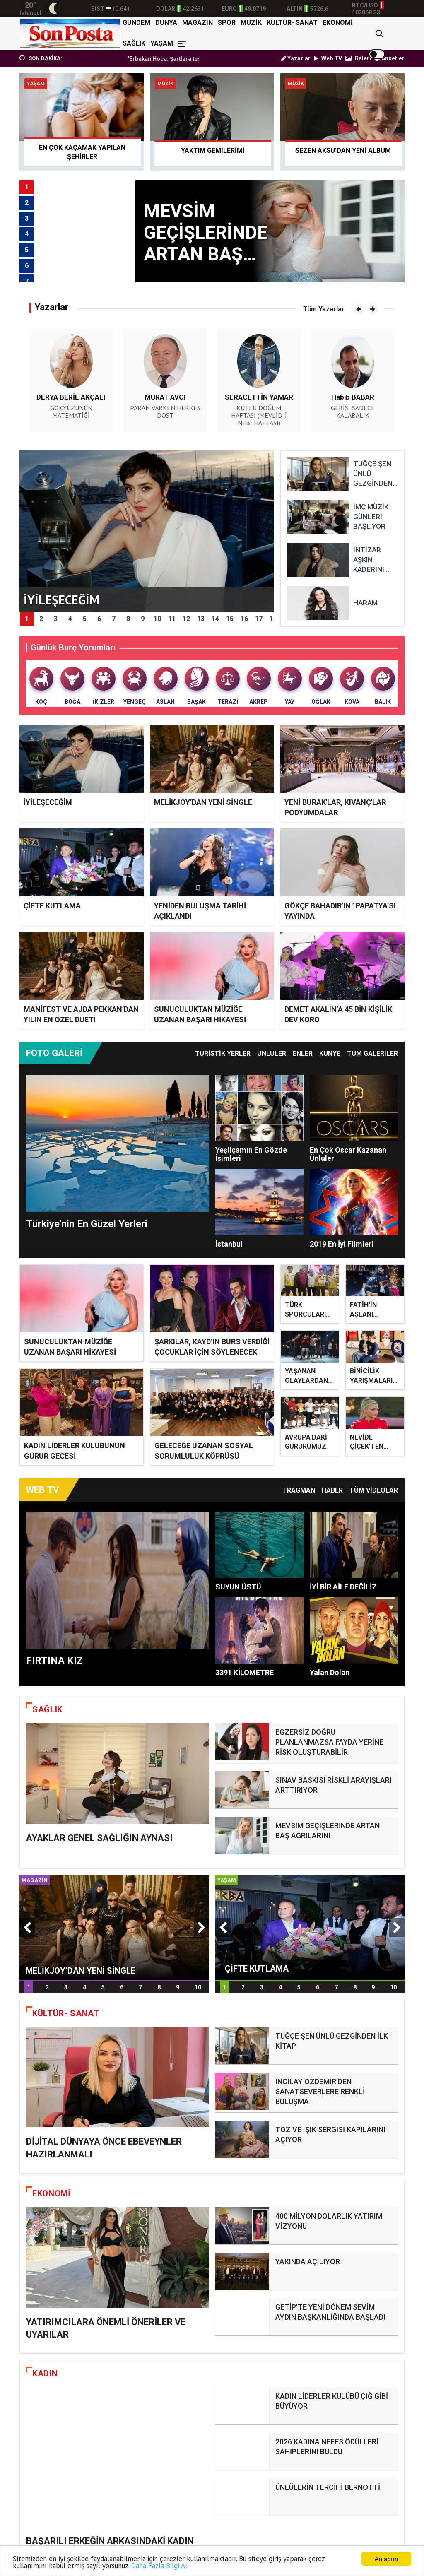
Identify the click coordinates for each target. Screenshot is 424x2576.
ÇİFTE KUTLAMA (52, 905)
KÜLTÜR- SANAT (292, 22)
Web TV (328, 58)
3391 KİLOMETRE (244, 1672)
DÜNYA (166, 22)
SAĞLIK (134, 43)
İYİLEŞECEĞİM (48, 802)
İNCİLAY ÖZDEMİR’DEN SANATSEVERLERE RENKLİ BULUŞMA (320, 2111)
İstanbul (229, 1244)
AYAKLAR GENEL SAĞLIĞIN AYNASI (99, 1878)
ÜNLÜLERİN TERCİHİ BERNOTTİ (327, 2452)
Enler (303, 1053)
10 (198, 2015)
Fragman (299, 1491)
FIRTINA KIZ (54, 1661)
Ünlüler (271, 1053)
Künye (329, 1053)
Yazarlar (296, 58)
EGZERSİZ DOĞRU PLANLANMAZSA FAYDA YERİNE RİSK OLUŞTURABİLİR (329, 1743)
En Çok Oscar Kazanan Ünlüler (348, 1154)
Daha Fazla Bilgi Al (159, 2565)
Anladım (386, 2558)
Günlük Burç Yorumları (73, 647)
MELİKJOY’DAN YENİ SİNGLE (203, 802)
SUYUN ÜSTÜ (238, 1587)
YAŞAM (161, 43)
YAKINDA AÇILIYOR (307, 2266)
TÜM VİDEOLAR (373, 1491)
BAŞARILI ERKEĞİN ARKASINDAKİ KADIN (110, 2388)
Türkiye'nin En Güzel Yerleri (86, 1224)
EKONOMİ (338, 22)
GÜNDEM (136, 22)
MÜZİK (251, 22)
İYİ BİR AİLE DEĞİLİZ (343, 1587)
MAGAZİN (197, 22)
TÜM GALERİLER (372, 1053)
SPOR (227, 22)
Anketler (389, 58)
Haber (332, 1491)
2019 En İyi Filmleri (341, 1244)
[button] (358, 309)
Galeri (358, 58)
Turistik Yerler (223, 1053)
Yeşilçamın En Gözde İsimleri (251, 1154)
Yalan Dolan (329, 1672)
